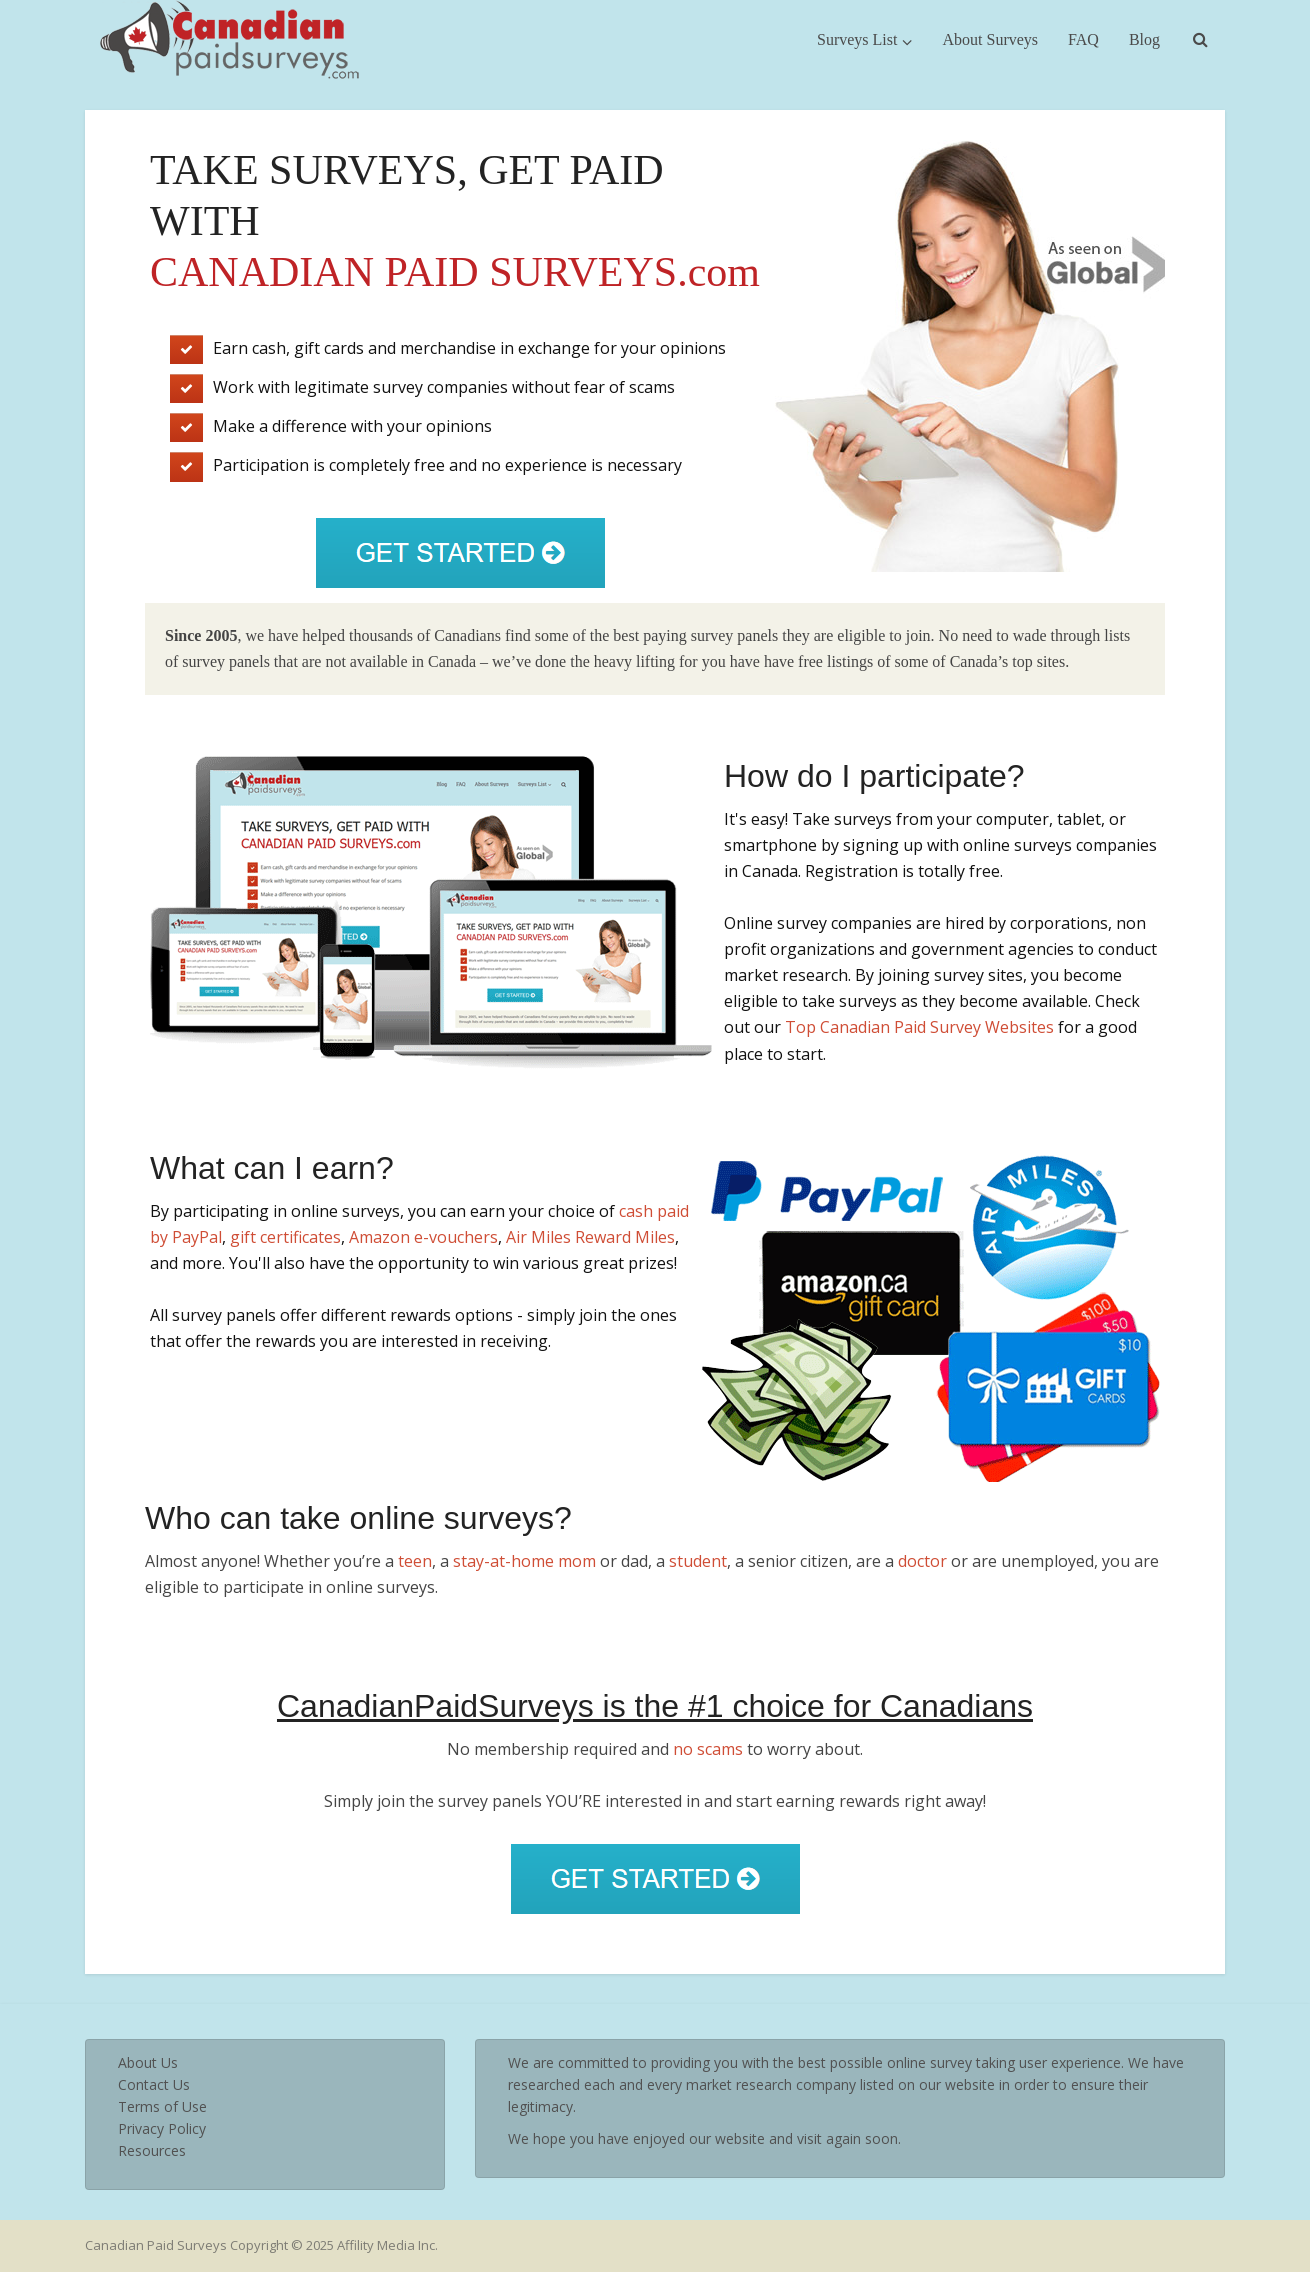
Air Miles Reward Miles (590, 1237)
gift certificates (285, 1237)
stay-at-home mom (524, 1561)
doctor (922, 1561)
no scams (708, 1749)
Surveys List (857, 39)
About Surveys (990, 39)
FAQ (1083, 39)
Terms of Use (162, 2106)
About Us (148, 2062)
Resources (152, 2150)
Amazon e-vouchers (423, 1237)
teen (415, 1561)
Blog (1144, 39)
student (698, 1561)
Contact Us (154, 2084)
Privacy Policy (162, 2128)
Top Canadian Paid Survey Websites (919, 1027)
